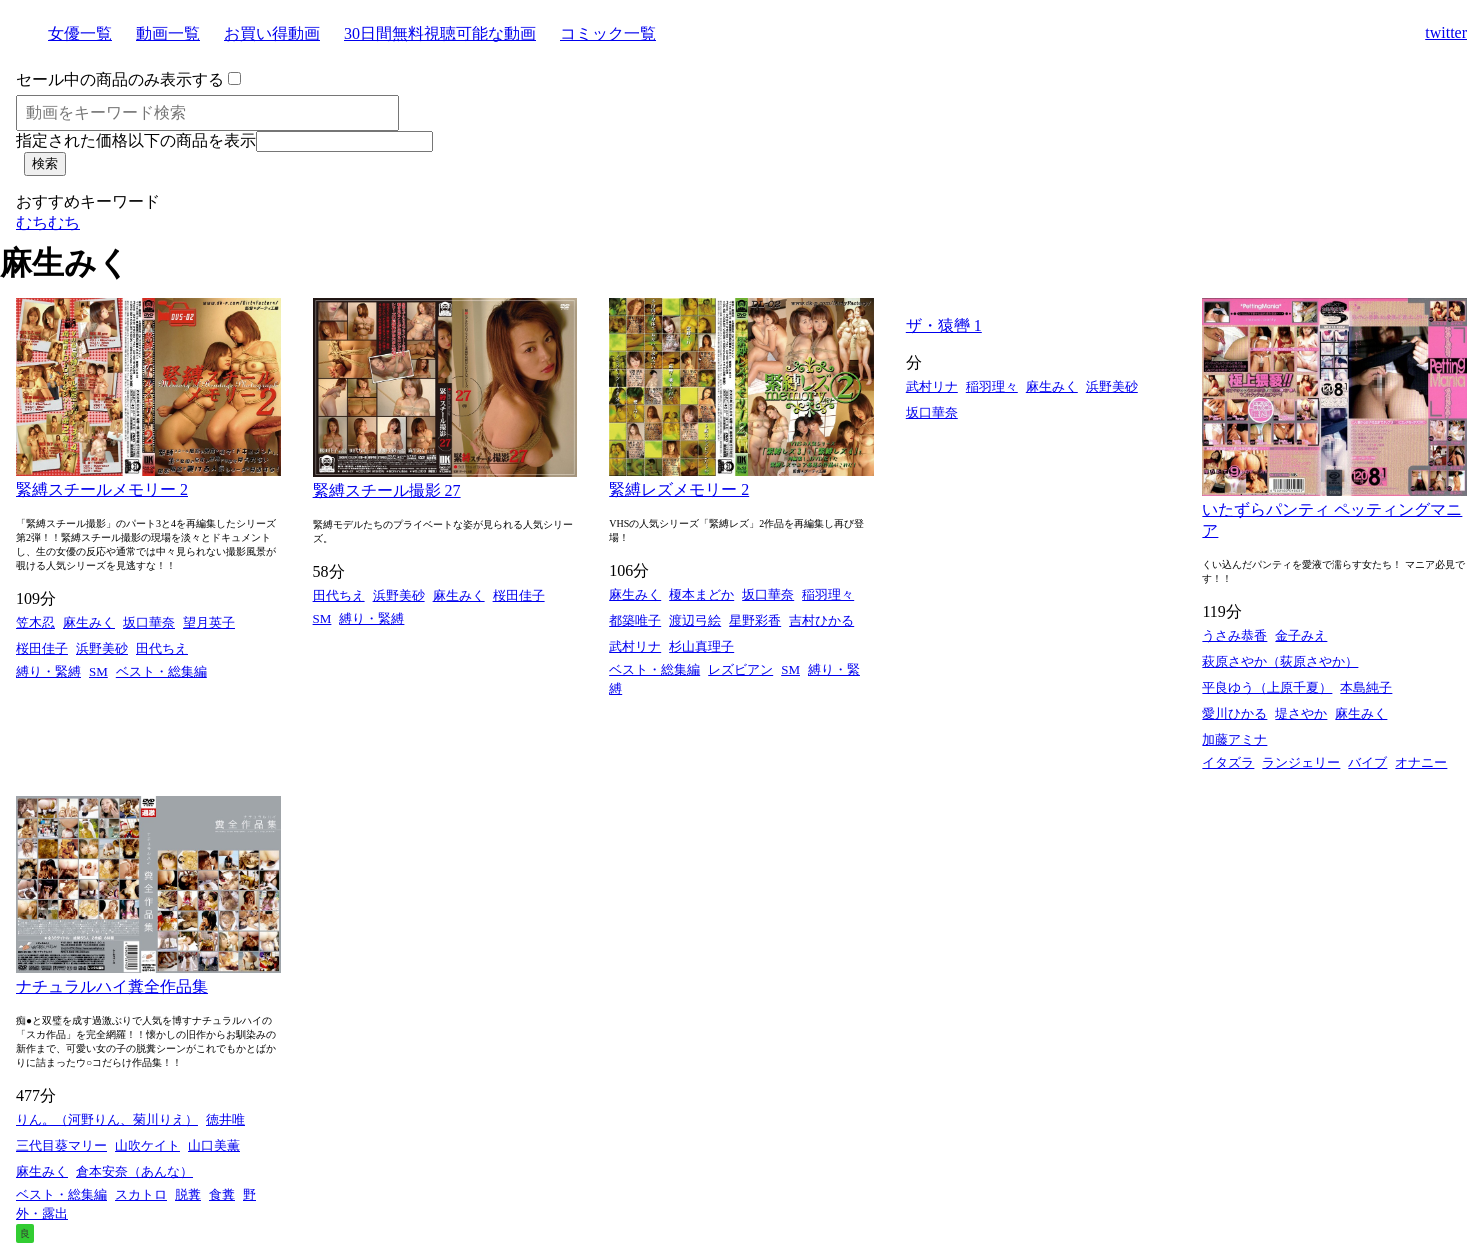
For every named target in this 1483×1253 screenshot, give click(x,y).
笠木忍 (35, 622)
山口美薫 (214, 1145)
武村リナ (635, 646)
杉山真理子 (701, 646)
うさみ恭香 (1234, 635)
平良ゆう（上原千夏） (1267, 687)
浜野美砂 (102, 648)
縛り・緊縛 (48, 671)
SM (98, 671)
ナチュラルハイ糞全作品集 (112, 986)
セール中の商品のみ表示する (120, 79)
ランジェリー (1301, 762)
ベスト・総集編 (161, 671)
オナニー (1421, 762)
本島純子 (1366, 687)
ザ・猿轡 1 (944, 325)
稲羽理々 (828, 594)
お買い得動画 (272, 33)
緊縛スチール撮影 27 (387, 490)
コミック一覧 (608, 33)
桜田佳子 (42, 648)
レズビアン (740, 669)
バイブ (1367, 762)
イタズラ (1228, 762)
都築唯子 (635, 620)
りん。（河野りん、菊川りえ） (107, 1119)
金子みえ (1301, 635)
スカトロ (141, 1194)
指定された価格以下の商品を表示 (136, 140)
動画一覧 (168, 33)
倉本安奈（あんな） (134, 1171)
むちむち (48, 222)
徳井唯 (225, 1119)
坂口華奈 (149, 622)
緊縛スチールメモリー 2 (102, 489)
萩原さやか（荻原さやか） (1280, 661)
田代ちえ (162, 648)
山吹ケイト (147, 1145)
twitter (1446, 32)
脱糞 (188, 1194)
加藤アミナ (1234, 739)
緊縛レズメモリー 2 (679, 489)
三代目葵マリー (61, 1145)
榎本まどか (701, 594)
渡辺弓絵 (695, 620)
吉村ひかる (821, 620)
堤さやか (1301, 713)
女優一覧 (80, 33)
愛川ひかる (1234, 713)
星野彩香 (755, 620)
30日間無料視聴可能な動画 (440, 33)
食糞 (222, 1194)
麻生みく (89, 622)
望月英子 (209, 622)
